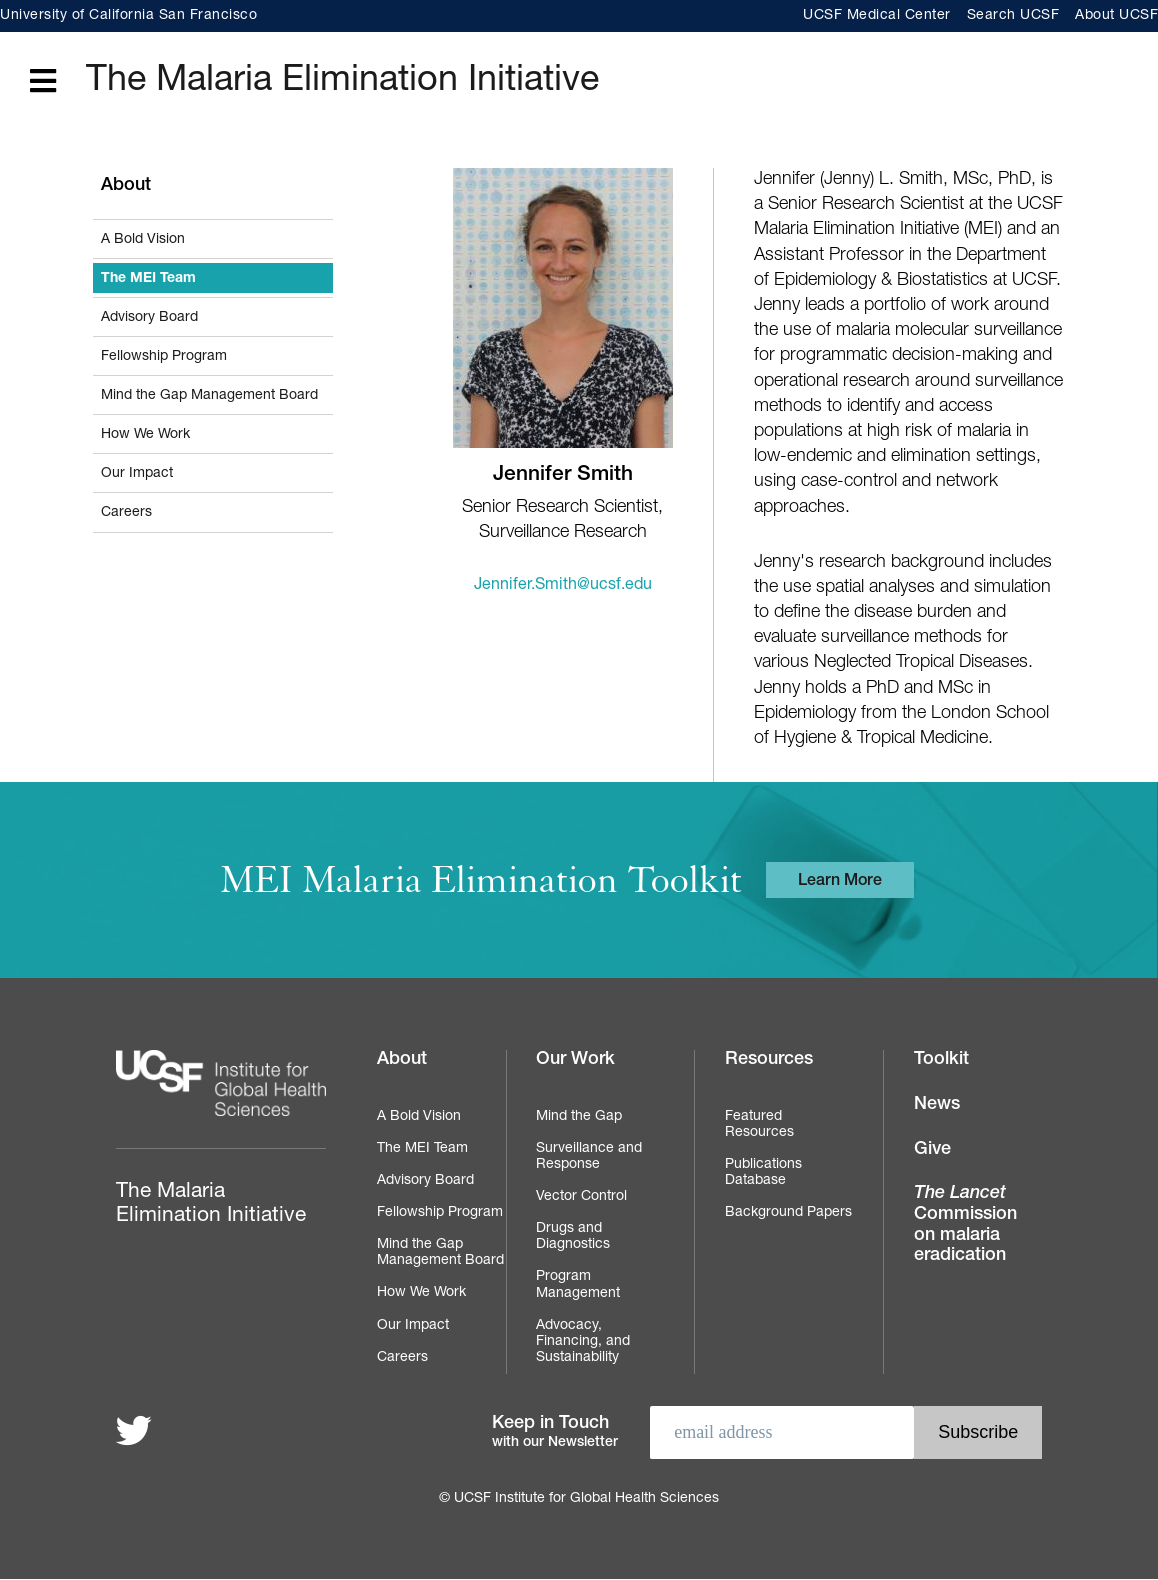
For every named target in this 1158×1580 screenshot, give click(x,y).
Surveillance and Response (589, 1157)
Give (932, 1150)
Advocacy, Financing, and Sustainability (583, 1342)
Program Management (578, 1285)
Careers (126, 513)
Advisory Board (149, 318)
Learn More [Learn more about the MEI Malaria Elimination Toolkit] (840, 882)
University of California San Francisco (128, 16)
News (937, 1105)
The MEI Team (148, 279)
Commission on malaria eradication (965, 1225)
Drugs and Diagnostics (573, 1237)
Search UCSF (1013, 16)
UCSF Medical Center (877, 16)
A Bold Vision (143, 240)
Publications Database (763, 1173)
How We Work (145, 435)
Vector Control (581, 1197)
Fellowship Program (164, 357)
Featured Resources (759, 1125)
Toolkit (941, 1060)
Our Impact (137, 474)
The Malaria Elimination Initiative (342, 82)
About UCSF (1116, 16)
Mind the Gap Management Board (209, 396)
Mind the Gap (579, 1117)
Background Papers (788, 1213)
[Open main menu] (43, 82)
